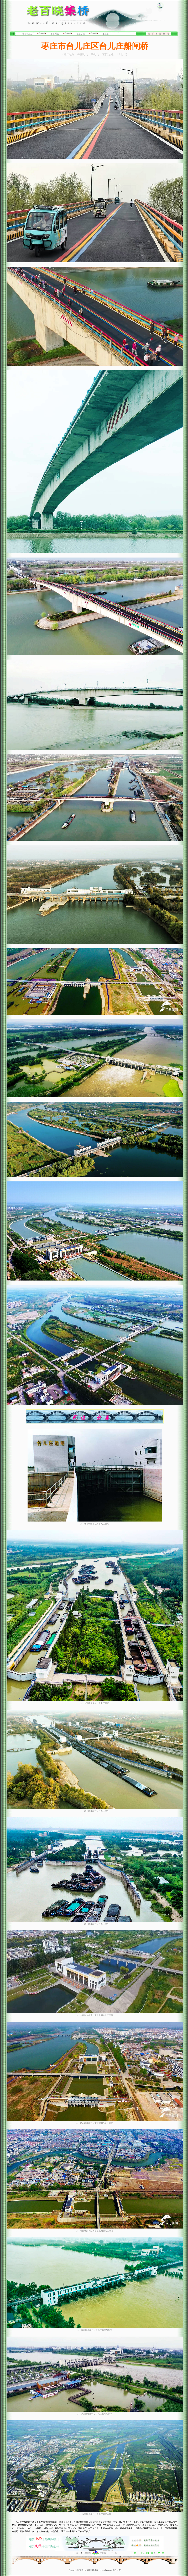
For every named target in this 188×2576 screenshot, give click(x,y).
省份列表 (54, 34)
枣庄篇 (105, 34)
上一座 (75, 2553)
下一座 (114, 2553)
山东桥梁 (80, 34)
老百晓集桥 (27, 34)
